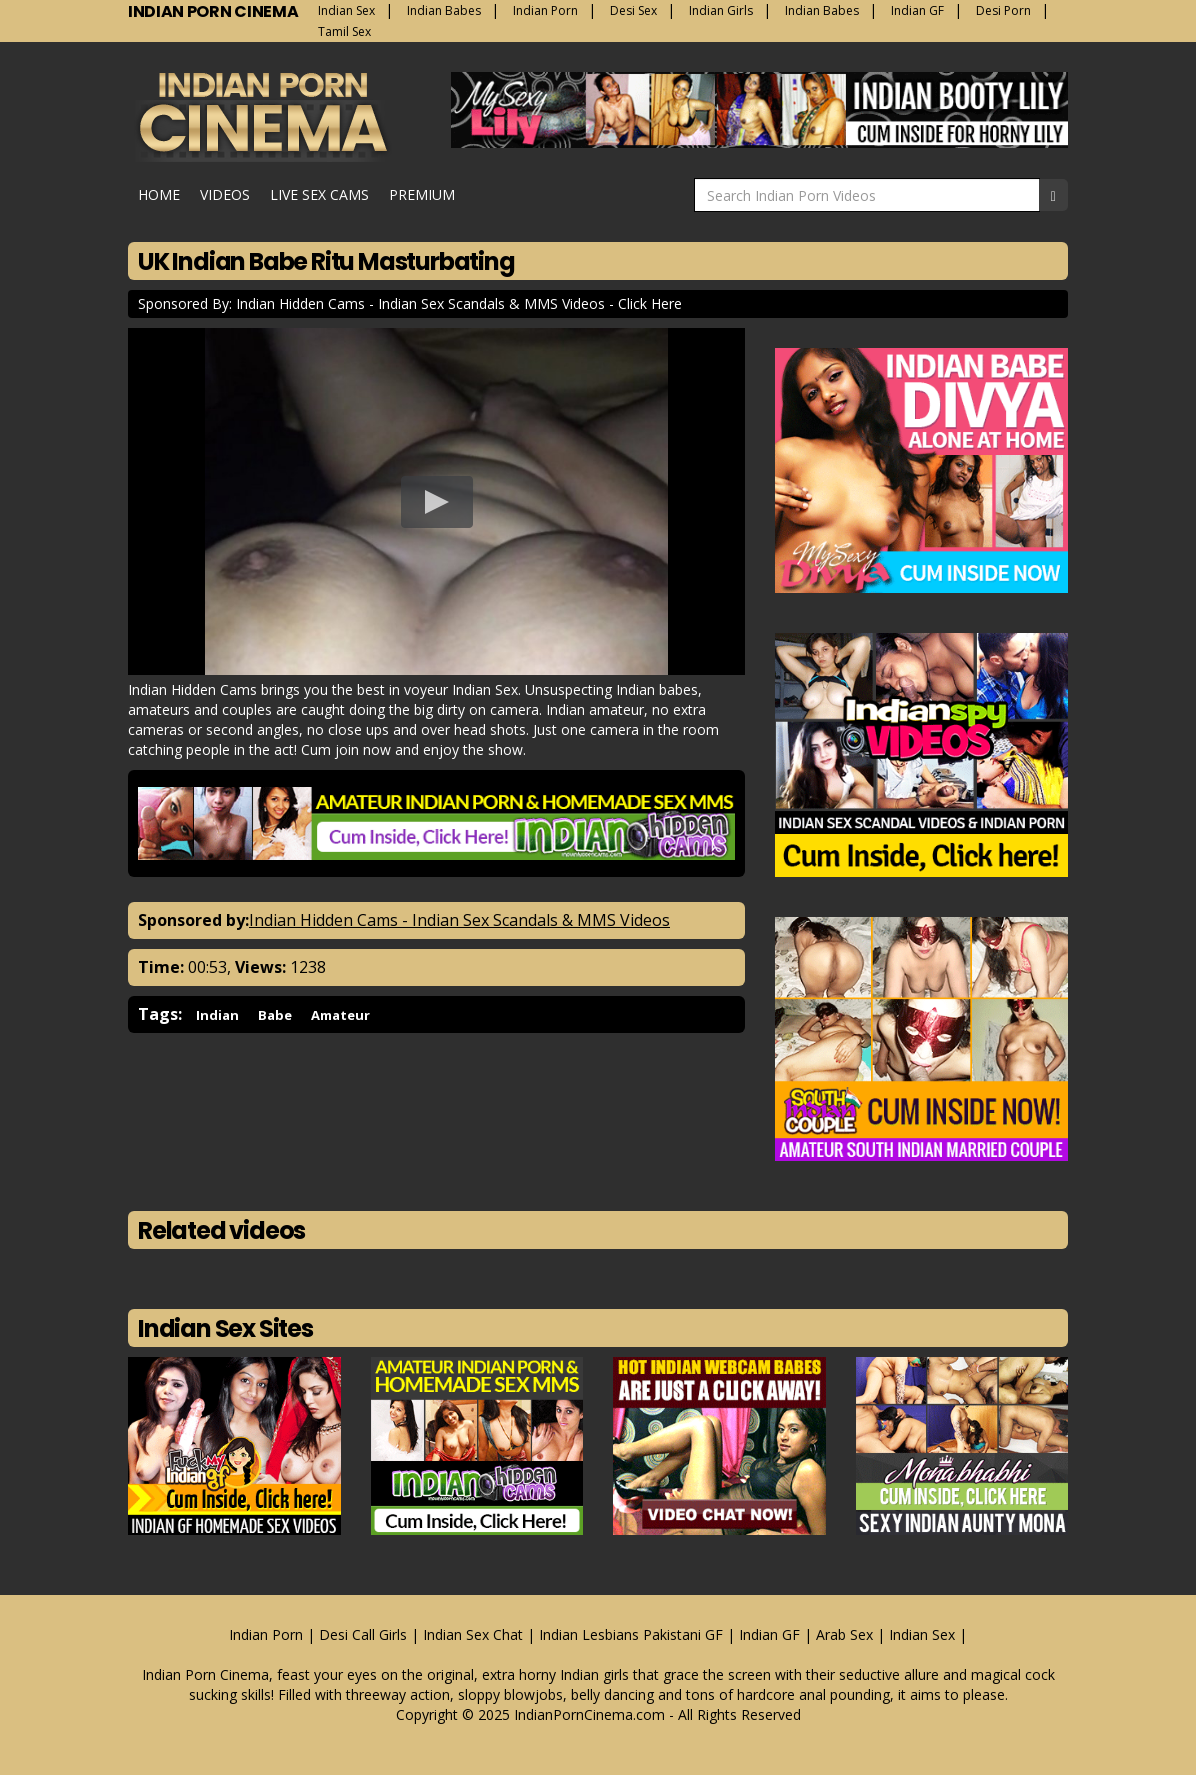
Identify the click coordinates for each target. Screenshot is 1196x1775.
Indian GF (917, 10)
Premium (422, 194)
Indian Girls (721, 10)
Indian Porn (545, 10)
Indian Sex (346, 10)
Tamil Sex (344, 31)
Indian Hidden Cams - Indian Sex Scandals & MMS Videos (459, 920)
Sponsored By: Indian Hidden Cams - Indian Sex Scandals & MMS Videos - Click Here (410, 303)
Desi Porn (1003, 10)
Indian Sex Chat (473, 1634)
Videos (225, 194)
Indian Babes (444, 10)
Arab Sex (844, 1634)
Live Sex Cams (319, 194)
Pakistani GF (683, 1634)
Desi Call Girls (363, 1634)
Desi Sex (633, 10)
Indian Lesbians (589, 1634)
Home (159, 194)
